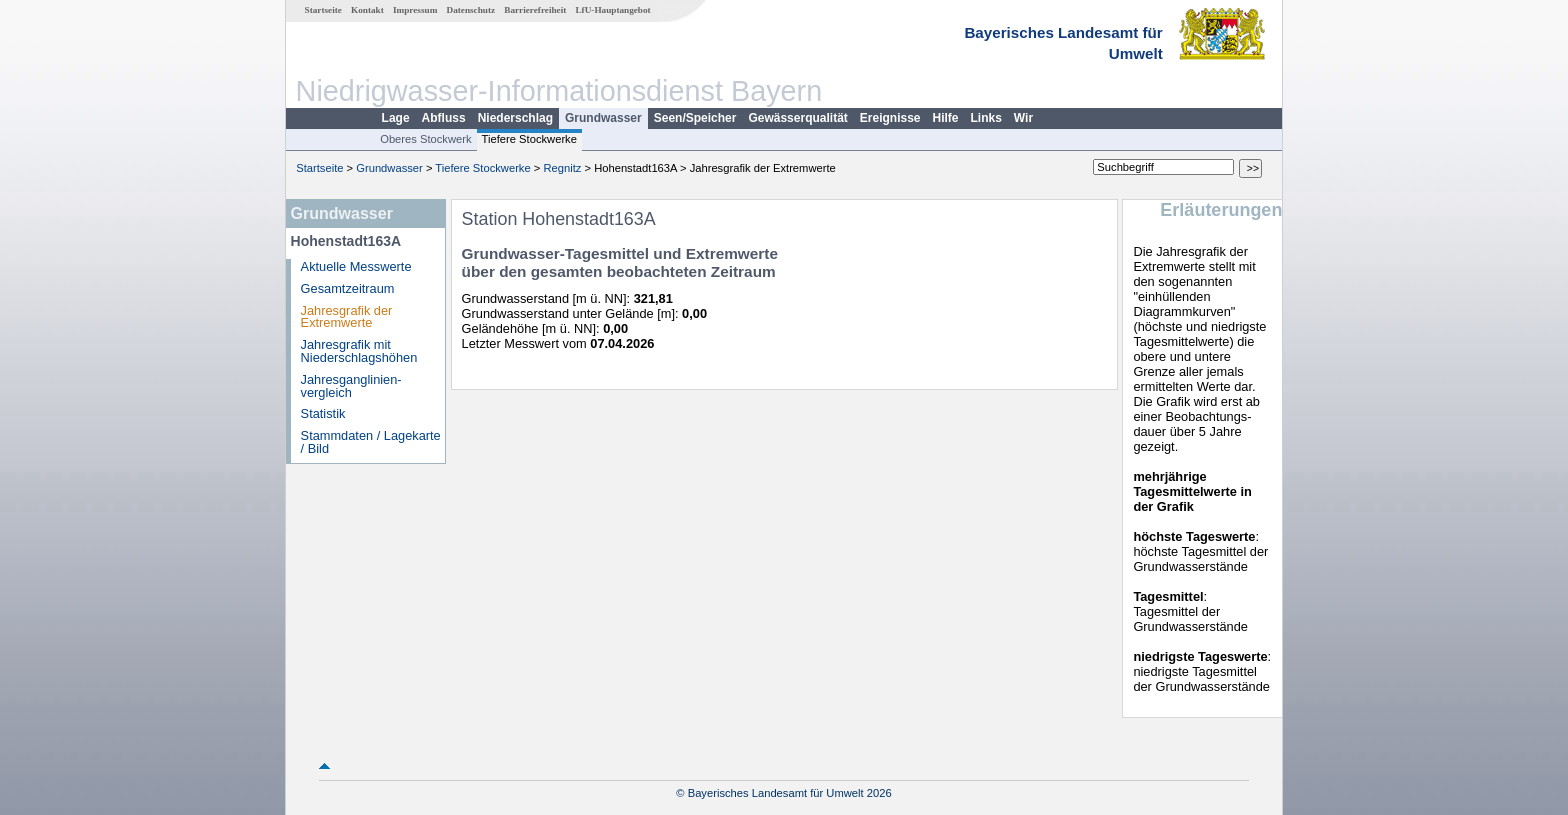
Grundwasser (603, 118)
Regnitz (562, 168)
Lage (396, 118)
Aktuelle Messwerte (356, 266)
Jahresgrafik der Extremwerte (347, 317)
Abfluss (444, 118)
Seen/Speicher (695, 118)
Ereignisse (890, 118)
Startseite (323, 10)
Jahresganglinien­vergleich (351, 386)
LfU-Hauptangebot (612, 10)
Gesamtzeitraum (348, 288)
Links (986, 118)
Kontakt (367, 10)
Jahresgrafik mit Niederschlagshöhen (359, 351)
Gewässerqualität (797, 118)
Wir (1023, 118)
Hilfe (946, 118)
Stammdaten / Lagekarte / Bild (371, 442)
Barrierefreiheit (535, 10)
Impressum (415, 10)
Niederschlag (515, 118)
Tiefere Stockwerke (529, 139)
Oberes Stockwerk (425, 139)
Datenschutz (471, 10)
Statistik (323, 413)
